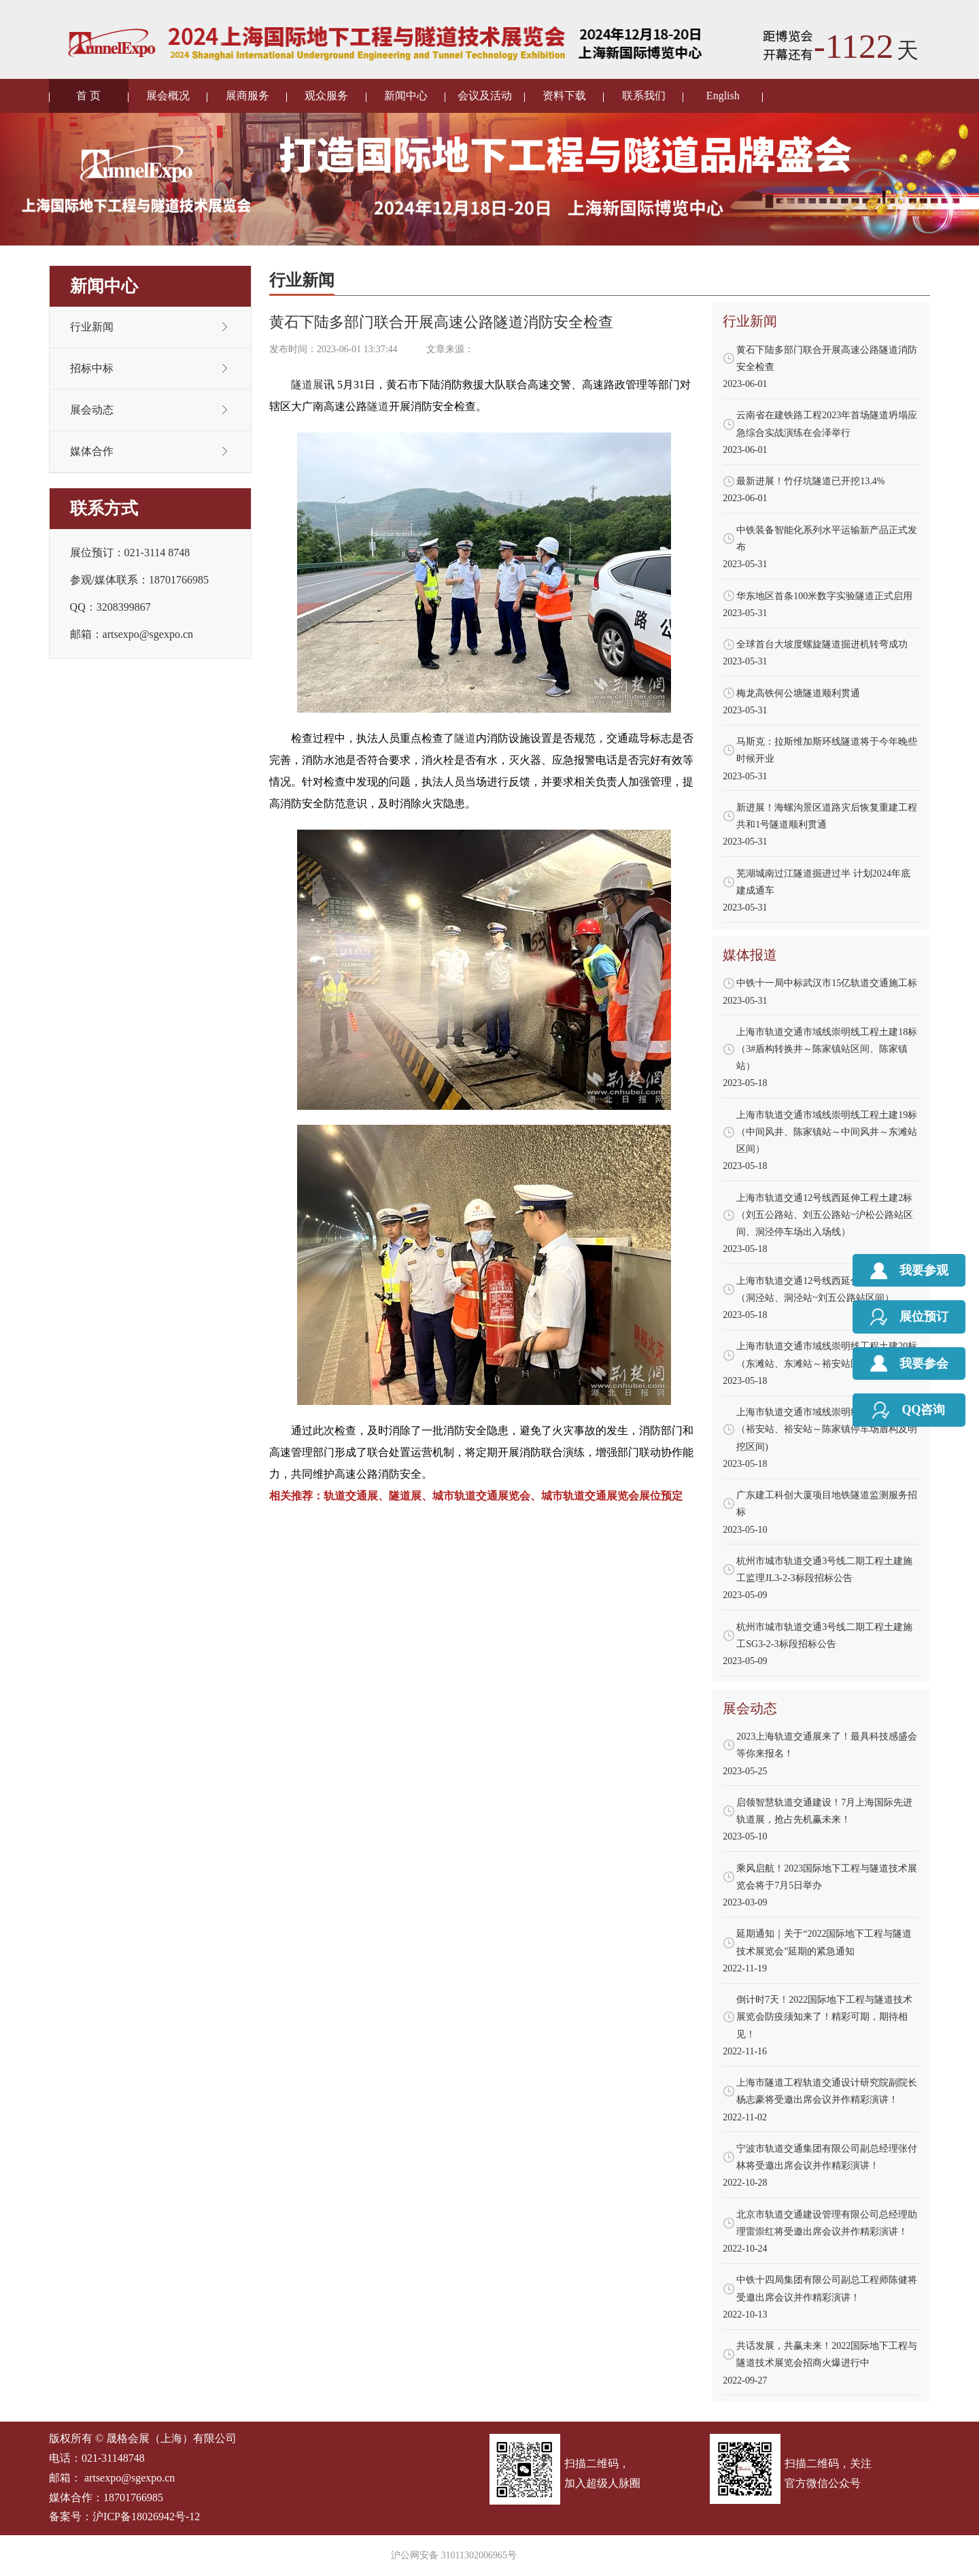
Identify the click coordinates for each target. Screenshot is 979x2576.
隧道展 (307, 384)
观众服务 (326, 95)
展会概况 (168, 95)
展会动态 (92, 410)
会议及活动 (485, 95)
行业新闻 (92, 327)
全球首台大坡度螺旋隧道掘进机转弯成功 (822, 644)
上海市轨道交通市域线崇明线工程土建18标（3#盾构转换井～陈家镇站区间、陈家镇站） (826, 1049)
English (723, 95)
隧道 (378, 406)
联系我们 (644, 95)
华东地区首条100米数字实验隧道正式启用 (824, 596)
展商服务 (247, 95)
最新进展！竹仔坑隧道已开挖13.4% (810, 481)
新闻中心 (406, 95)
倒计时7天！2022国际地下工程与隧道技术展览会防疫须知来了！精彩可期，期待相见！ (824, 2017)
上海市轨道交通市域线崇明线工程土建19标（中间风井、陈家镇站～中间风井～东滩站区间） (826, 1132)
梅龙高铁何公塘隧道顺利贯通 (798, 693)
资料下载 (564, 95)
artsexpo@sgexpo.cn (129, 2478)
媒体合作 (92, 451)
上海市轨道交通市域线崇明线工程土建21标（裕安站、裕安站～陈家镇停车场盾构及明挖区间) (826, 1429)
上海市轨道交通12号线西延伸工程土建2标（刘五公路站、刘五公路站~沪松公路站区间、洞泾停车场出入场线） (824, 1215)
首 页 (88, 95)
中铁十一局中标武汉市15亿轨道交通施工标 (826, 983)
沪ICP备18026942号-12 (146, 2516)
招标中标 (92, 368)
